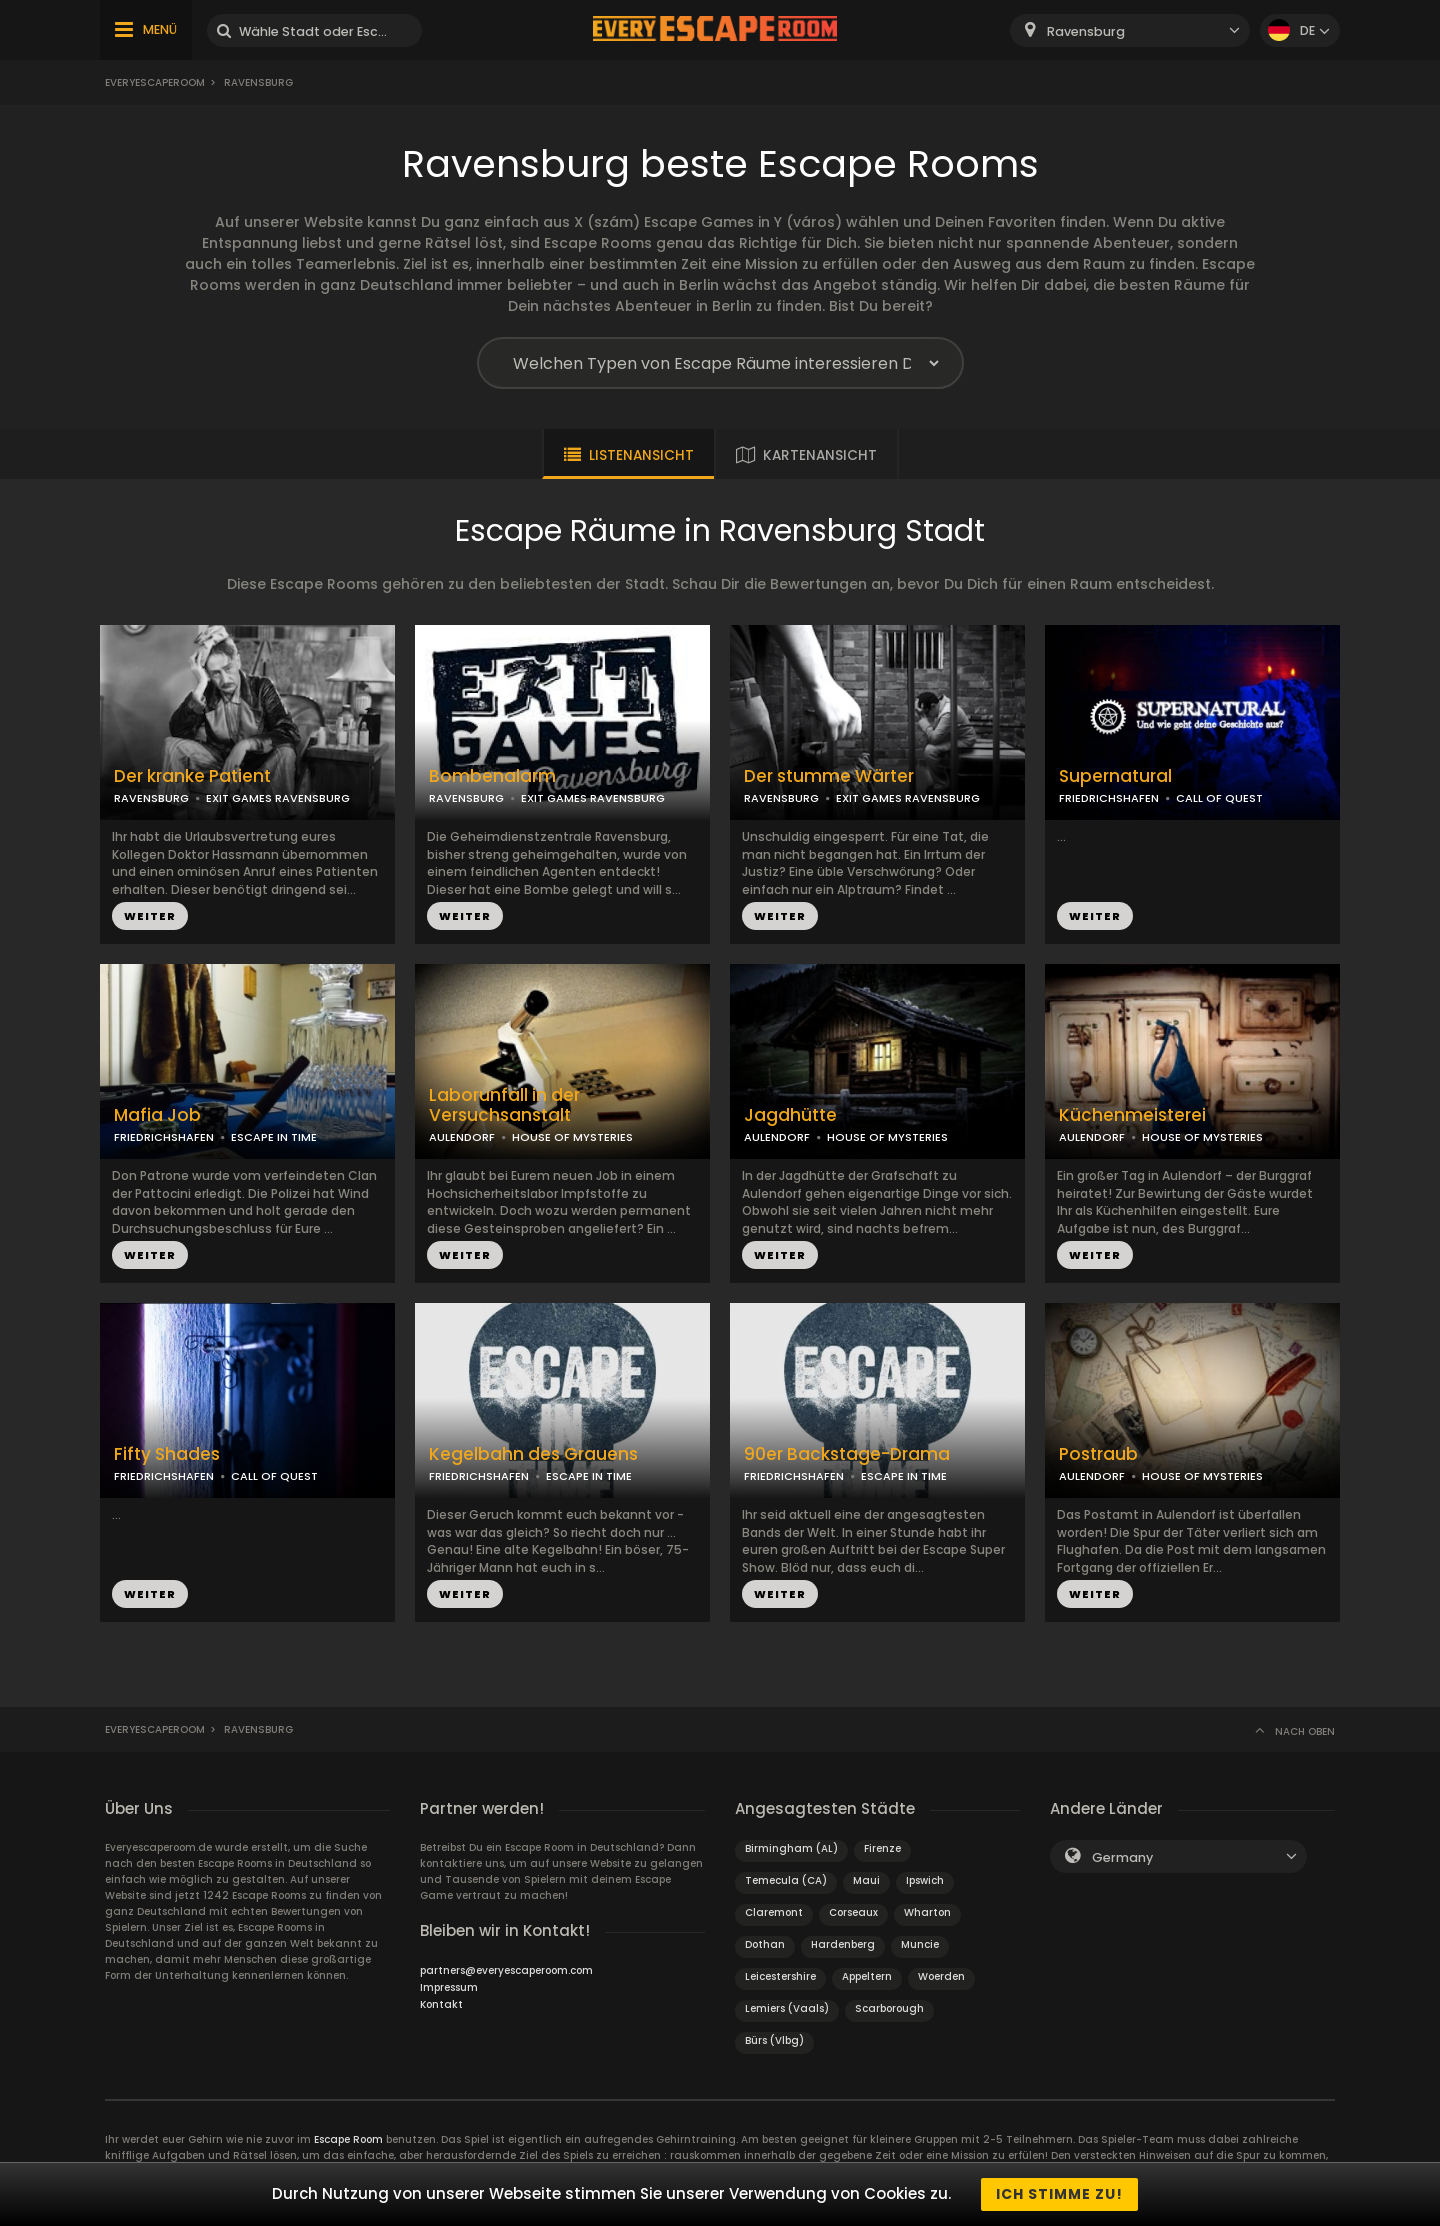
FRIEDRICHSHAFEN (1109, 798)
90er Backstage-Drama (847, 1454)
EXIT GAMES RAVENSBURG (278, 798)
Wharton (927, 1912)
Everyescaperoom (155, 82)
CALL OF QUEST (1219, 798)
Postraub (1098, 1454)
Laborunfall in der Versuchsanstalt (504, 1106)
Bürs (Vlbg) (774, 2040)
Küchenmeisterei (1132, 1115)
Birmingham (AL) (791, 1848)
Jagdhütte (790, 1115)
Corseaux (853, 1912)
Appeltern (867, 1976)
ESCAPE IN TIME (274, 1137)
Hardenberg (843, 1944)
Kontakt (441, 2004)
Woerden (941, 1976)
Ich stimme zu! (1059, 2194)
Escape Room (348, 2139)
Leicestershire (780, 1976)
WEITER (150, 916)
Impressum (449, 1987)
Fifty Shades (167, 1454)
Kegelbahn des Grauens (533, 1454)
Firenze (882, 1848)
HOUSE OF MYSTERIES (572, 1137)
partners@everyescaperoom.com (506, 1970)
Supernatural (1115, 776)
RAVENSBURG (151, 798)
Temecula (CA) (786, 1880)
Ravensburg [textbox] (1086, 31)
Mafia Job (157, 1115)
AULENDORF (462, 1137)
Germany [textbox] (1122, 1857)
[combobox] (1130, 30)
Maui (866, 1880)
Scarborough (889, 2008)
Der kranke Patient (192, 776)
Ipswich (925, 1880)
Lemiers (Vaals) (787, 2008)
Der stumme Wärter (829, 776)
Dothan (765, 1944)
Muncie (920, 1944)
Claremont (774, 1912)
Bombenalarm (492, 776)
